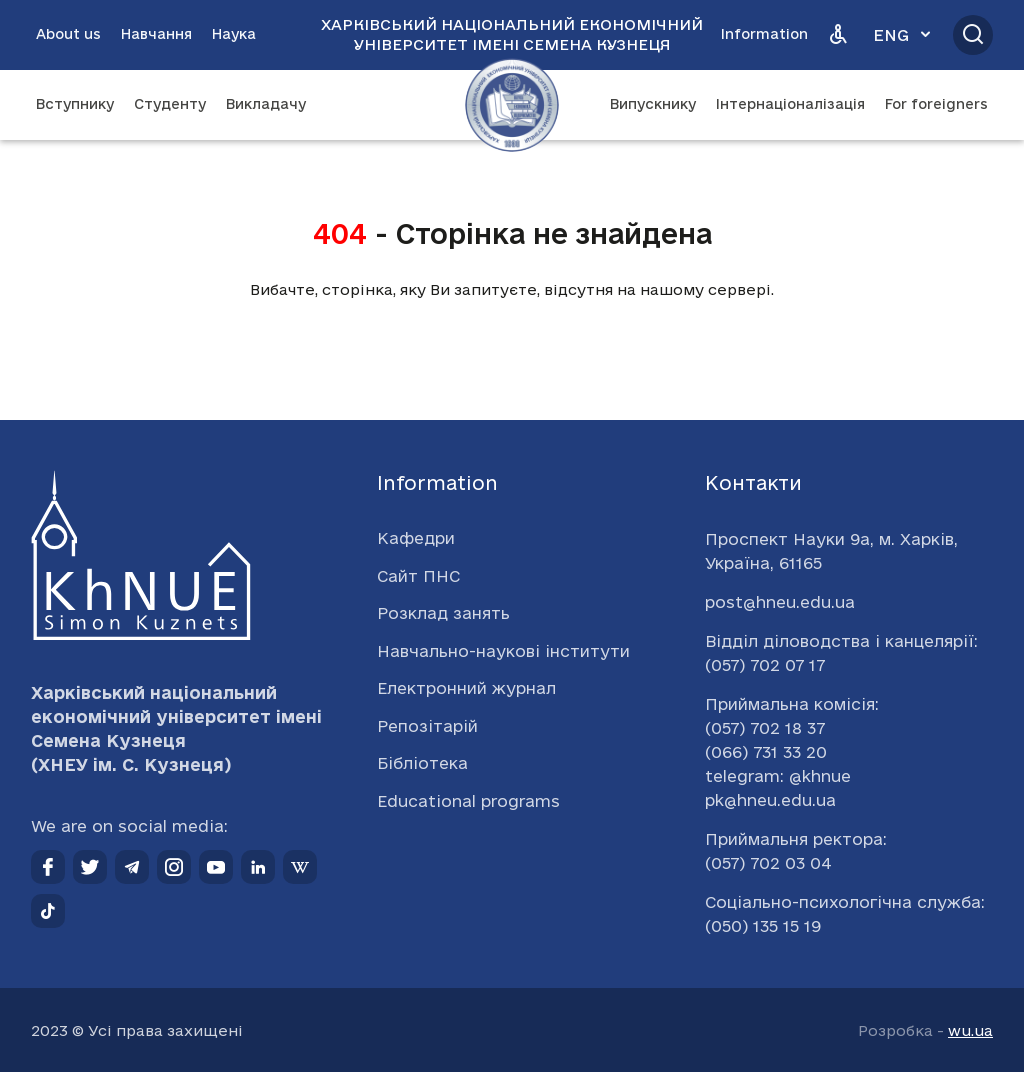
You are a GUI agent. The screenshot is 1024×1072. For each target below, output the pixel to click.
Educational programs (468, 801)
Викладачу (266, 104)
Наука (234, 34)
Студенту (170, 104)
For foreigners (936, 104)
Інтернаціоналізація (790, 104)
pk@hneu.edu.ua (770, 800)
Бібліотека (422, 763)
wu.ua (970, 1030)
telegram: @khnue (778, 776)
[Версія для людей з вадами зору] (838, 35)
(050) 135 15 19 (763, 926)
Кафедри (416, 538)
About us (68, 34)
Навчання (156, 34)
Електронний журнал (466, 688)
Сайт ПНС (418, 576)
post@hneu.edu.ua (780, 602)
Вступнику (75, 104)
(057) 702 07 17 (765, 665)
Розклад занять (443, 613)
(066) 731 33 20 (766, 752)
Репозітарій (427, 726)
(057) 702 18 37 (765, 728)
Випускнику (653, 104)
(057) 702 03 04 (768, 863)
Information (764, 34)
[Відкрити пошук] (973, 35)
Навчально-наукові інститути (503, 651)
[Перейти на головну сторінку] (512, 105)
